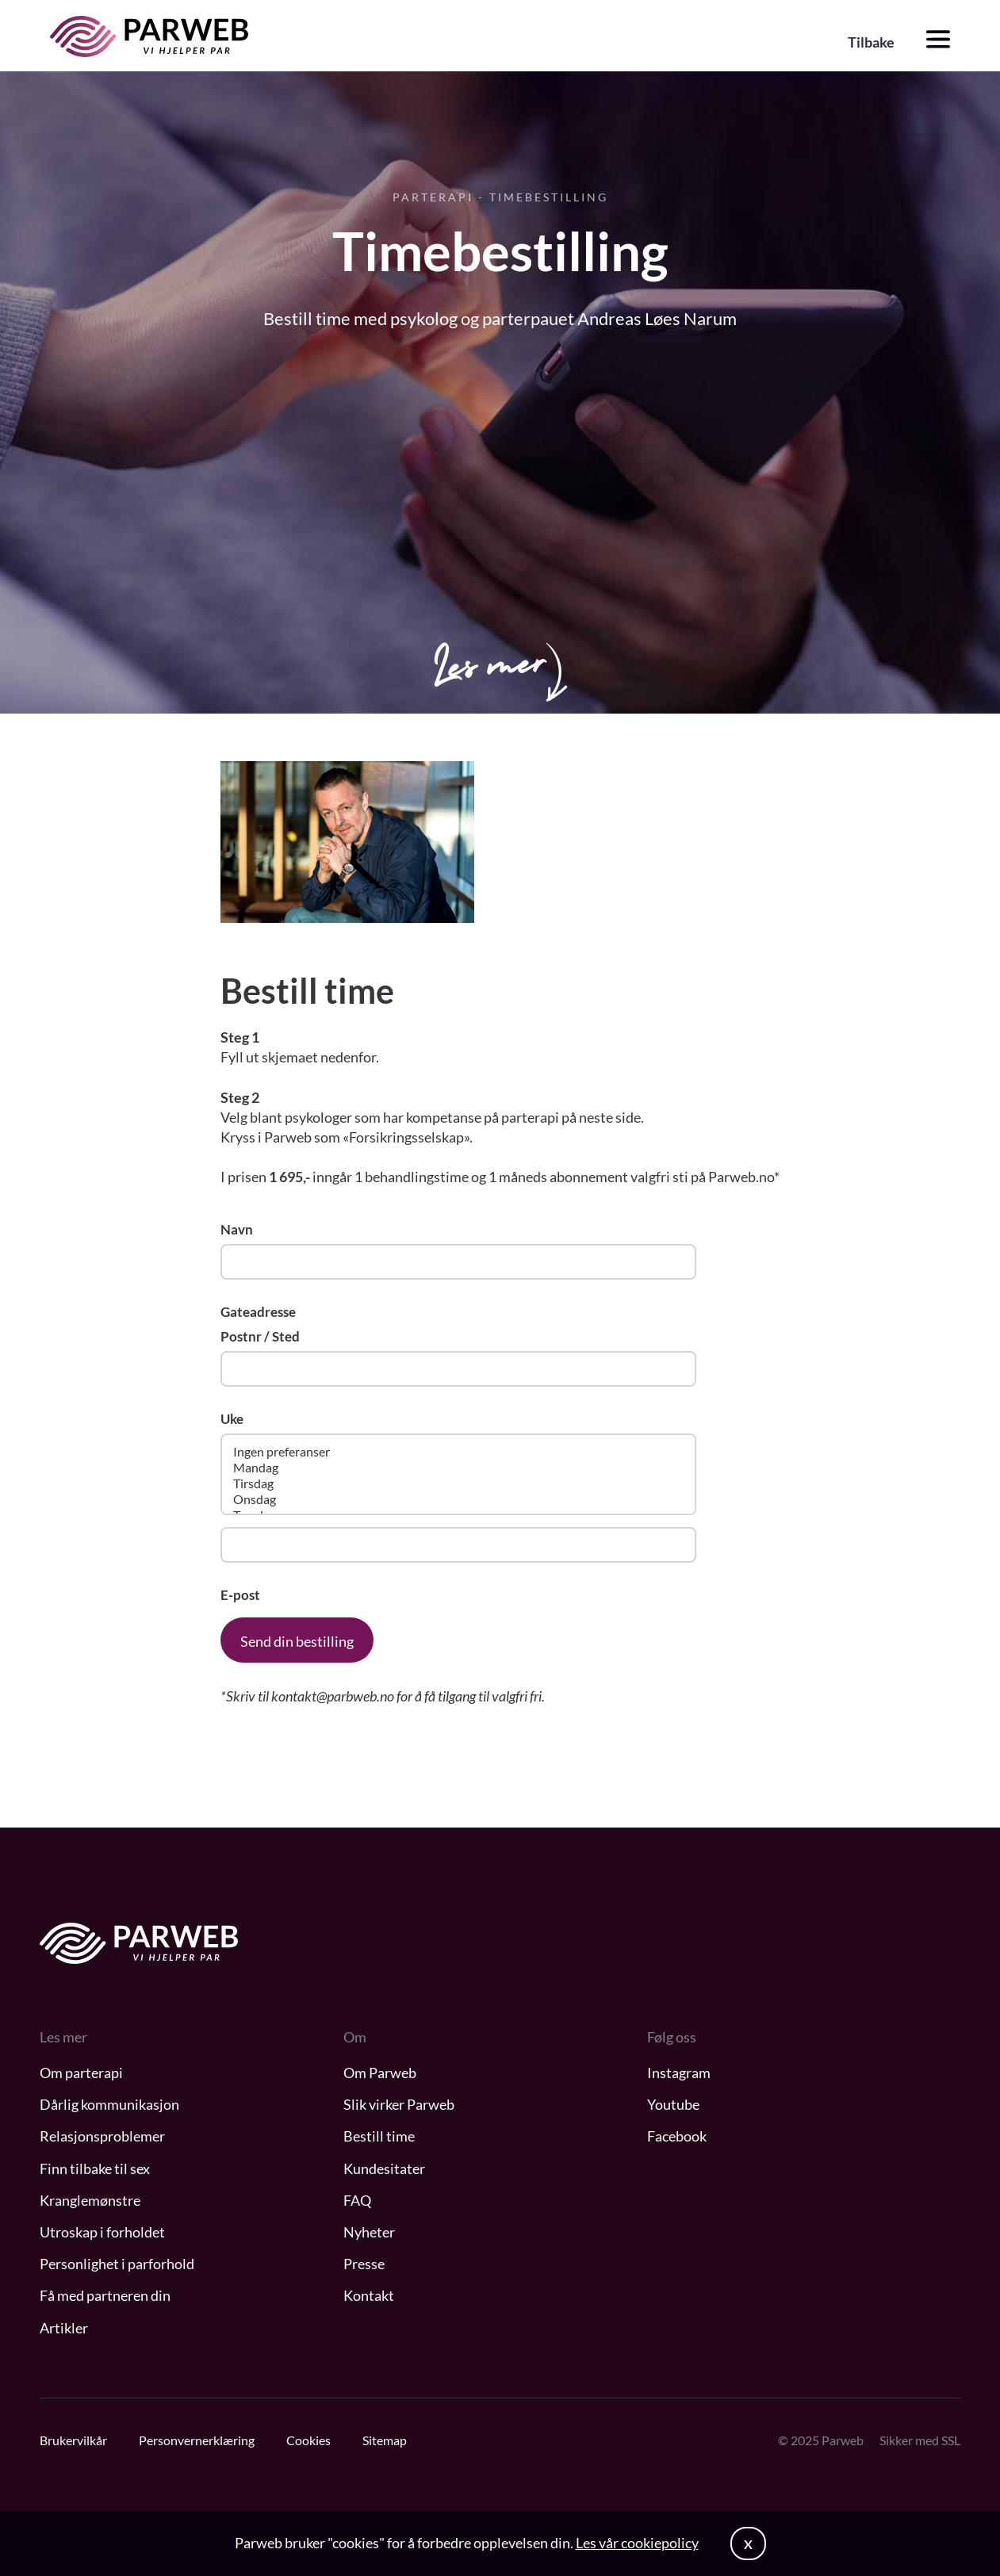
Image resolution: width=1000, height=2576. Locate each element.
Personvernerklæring (197, 2440)
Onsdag (458, 1499)
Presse (364, 2263)
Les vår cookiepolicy (637, 2542)
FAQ (357, 2200)
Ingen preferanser (458, 1452)
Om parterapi (81, 2072)
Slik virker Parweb (398, 2104)
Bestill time (379, 2136)
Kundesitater (384, 2168)
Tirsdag (458, 1483)
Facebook (677, 2136)
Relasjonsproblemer (102, 2136)
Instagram (679, 2072)
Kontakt (368, 2295)
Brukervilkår (73, 2440)
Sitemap (384, 2440)
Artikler (64, 2328)
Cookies (308, 2440)
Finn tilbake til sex (95, 2168)
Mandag (458, 1468)
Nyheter (369, 2232)
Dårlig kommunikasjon (109, 2104)
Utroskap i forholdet (102, 2232)
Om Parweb (379, 2072)
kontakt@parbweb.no (334, 1696)
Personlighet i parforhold (117, 2263)
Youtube (673, 2104)
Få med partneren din (105, 2295)
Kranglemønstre (90, 2200)
